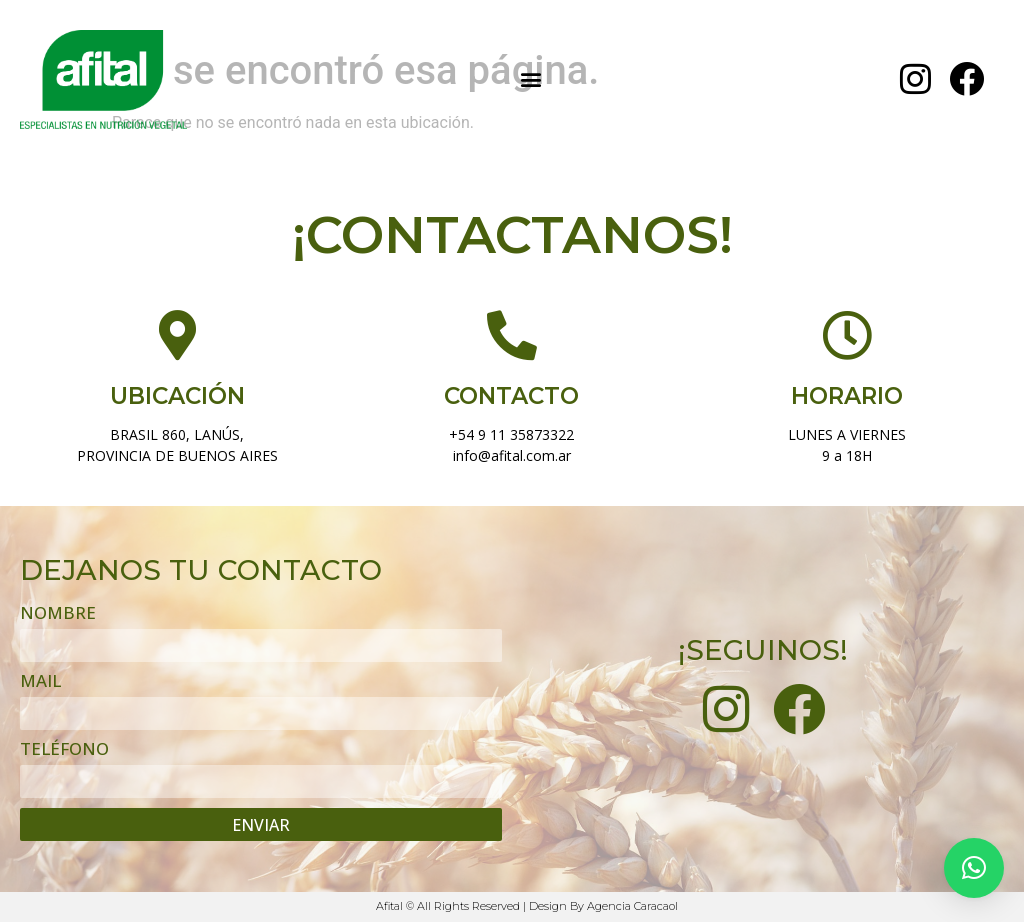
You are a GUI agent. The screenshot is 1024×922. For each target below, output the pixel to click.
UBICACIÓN (177, 396)
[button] (530, 79)
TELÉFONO (64, 750)
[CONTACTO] (512, 336)
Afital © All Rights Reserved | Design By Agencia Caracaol (527, 906)
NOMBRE (58, 614)
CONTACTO (511, 396)
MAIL (40, 682)
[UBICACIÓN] (177, 336)
